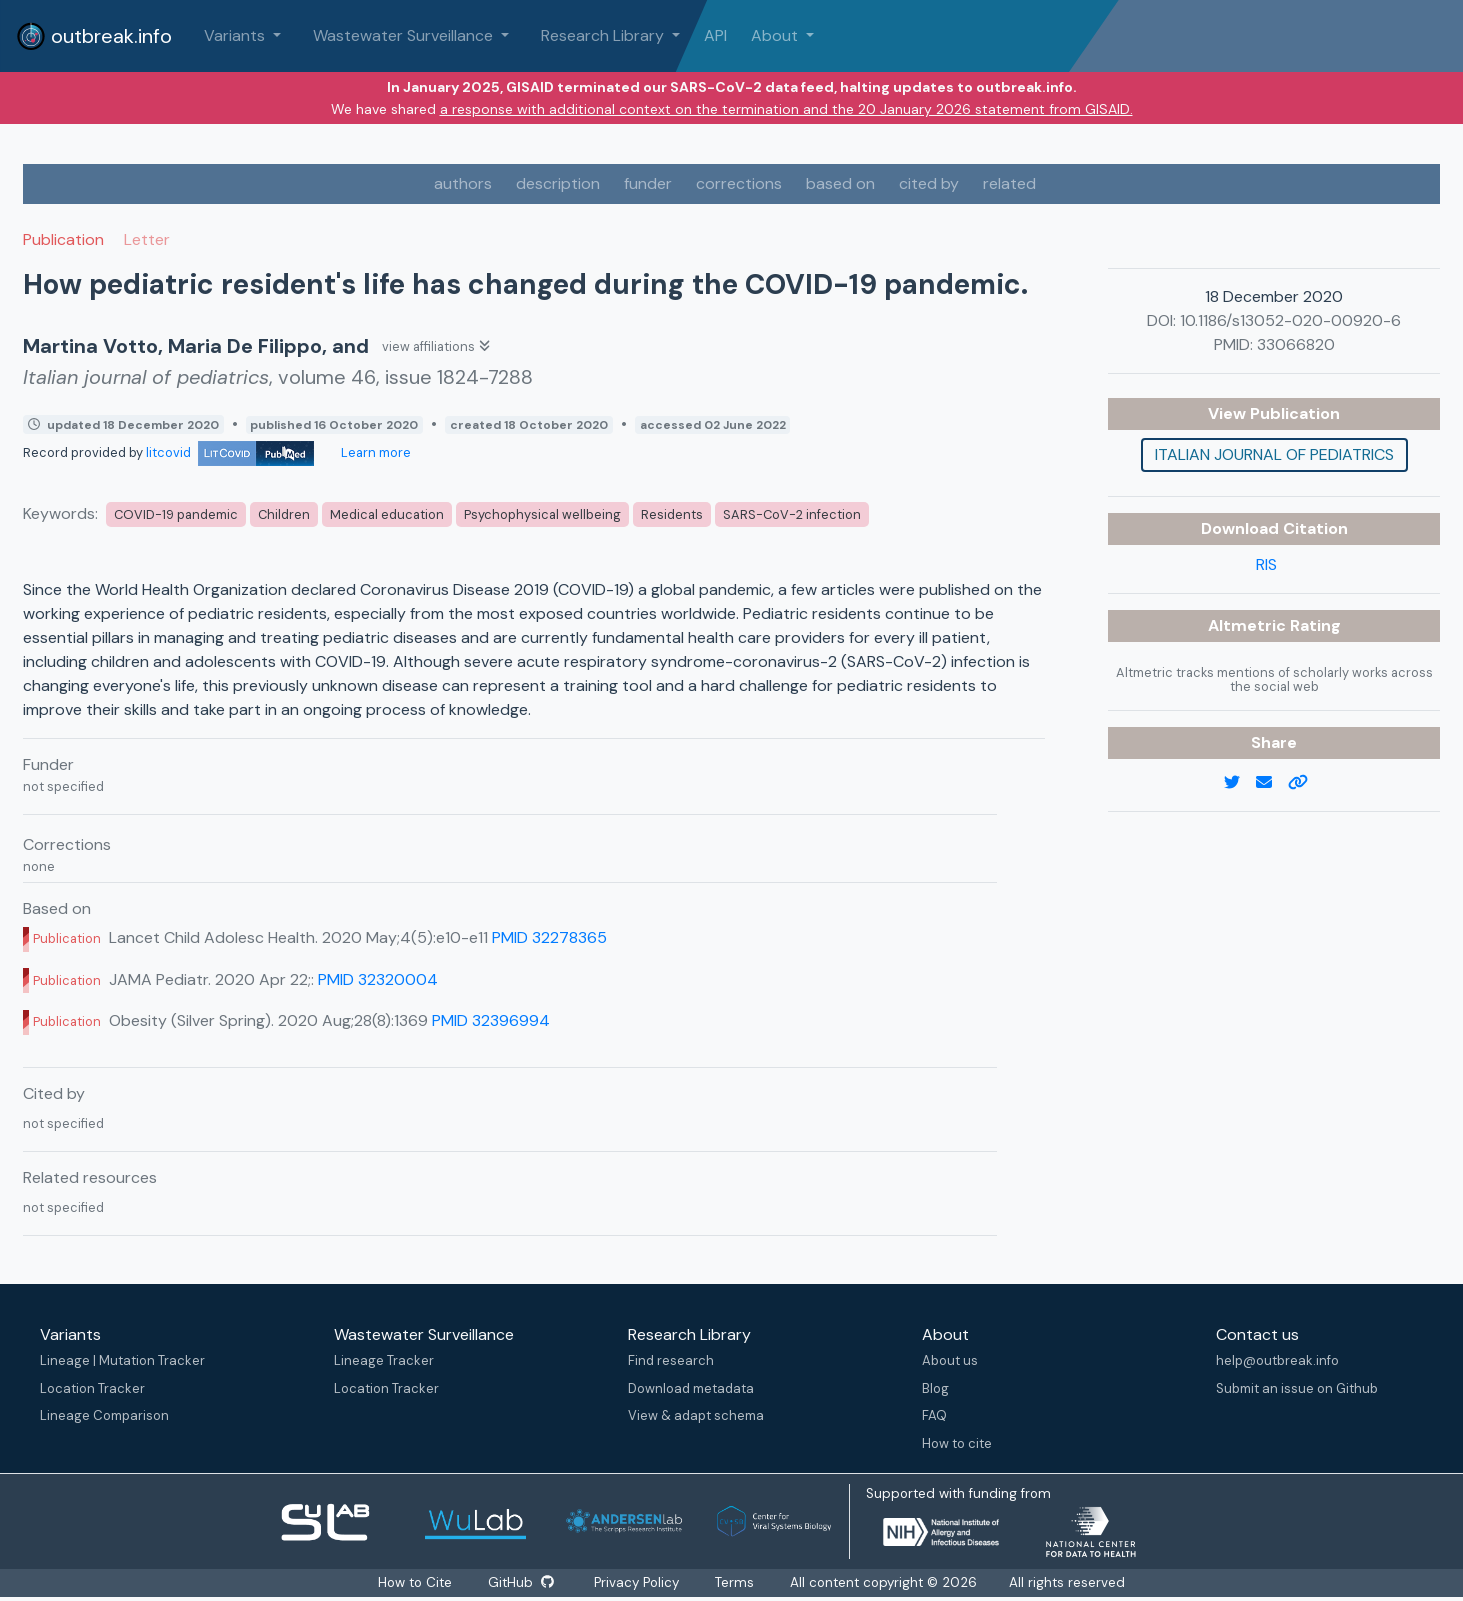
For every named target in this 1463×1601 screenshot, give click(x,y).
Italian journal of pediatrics (1274, 454)
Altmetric (1249, 625)
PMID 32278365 (549, 937)
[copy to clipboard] (1306, 783)
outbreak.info (94, 36)
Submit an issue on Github (1297, 1388)
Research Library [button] (604, 35)
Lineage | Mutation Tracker (122, 1360)
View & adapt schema (696, 1415)
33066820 (1296, 344)
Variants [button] (236, 35)
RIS (1266, 564)
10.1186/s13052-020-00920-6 (1290, 320)
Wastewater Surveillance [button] (405, 35)
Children (284, 514)
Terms (735, 1582)
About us (950, 1360)
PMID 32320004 (378, 979)
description (558, 183)
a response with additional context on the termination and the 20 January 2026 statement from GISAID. (786, 109)
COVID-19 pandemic (176, 514)
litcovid (230, 452)
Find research (671, 1360)
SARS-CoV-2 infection (792, 514)
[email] (1272, 783)
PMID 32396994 (491, 1020)
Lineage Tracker (384, 1360)
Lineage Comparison (104, 1415)
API (715, 35)
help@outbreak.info (1277, 1360)
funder (648, 183)
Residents (672, 514)
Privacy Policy (637, 1582)
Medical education (387, 514)
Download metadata (691, 1388)
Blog (935, 1388)
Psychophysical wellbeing (542, 514)
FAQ (934, 1415)
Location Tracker (92, 1388)
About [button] (776, 35)
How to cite (957, 1443)
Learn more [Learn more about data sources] (374, 452)
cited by (929, 183)
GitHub (521, 1582)
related (1009, 183)
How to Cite (416, 1582)
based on (840, 183)
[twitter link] (1240, 783)
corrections (739, 183)
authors (463, 183)
